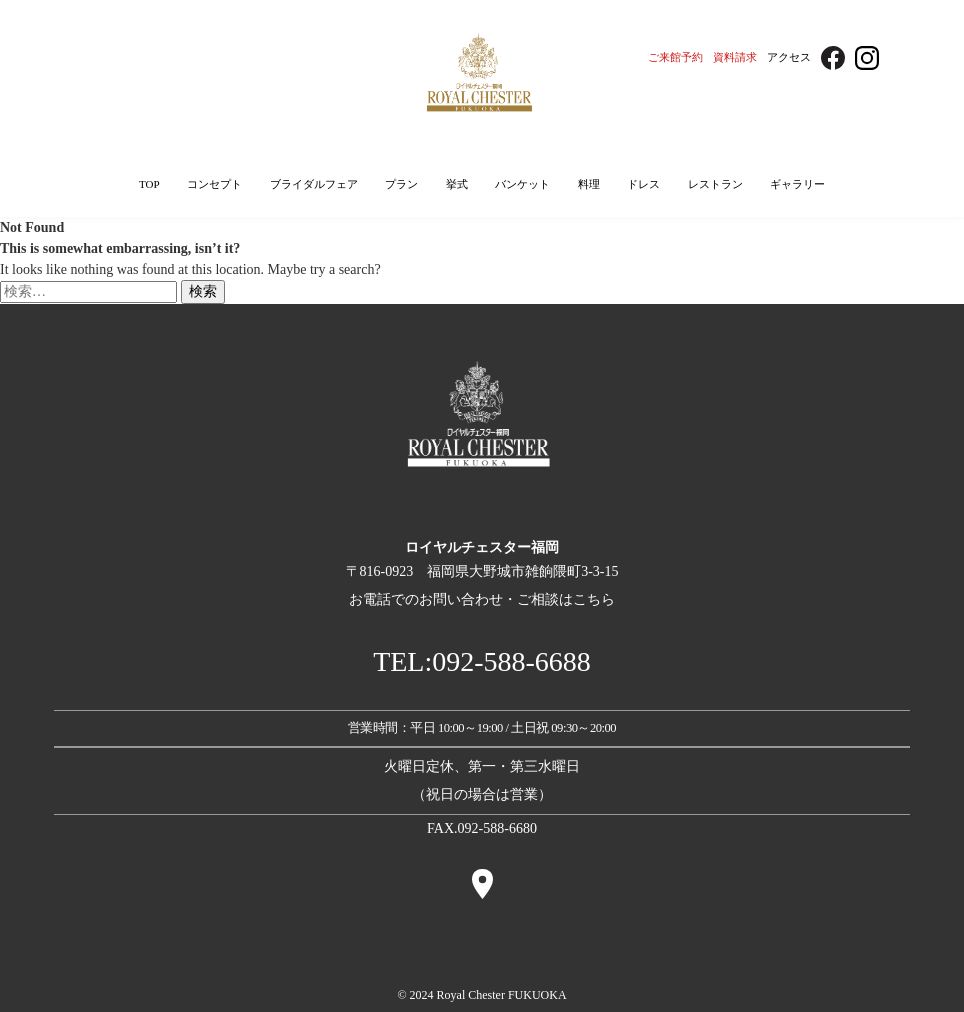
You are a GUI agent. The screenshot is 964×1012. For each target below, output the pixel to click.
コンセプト (214, 184)
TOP (149, 184)
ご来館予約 (675, 57)
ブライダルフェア (314, 184)
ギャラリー (797, 184)
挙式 (457, 184)
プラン (401, 184)
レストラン (715, 184)
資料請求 (735, 57)
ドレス (643, 184)
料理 (589, 184)
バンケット (522, 184)
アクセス (789, 57)
